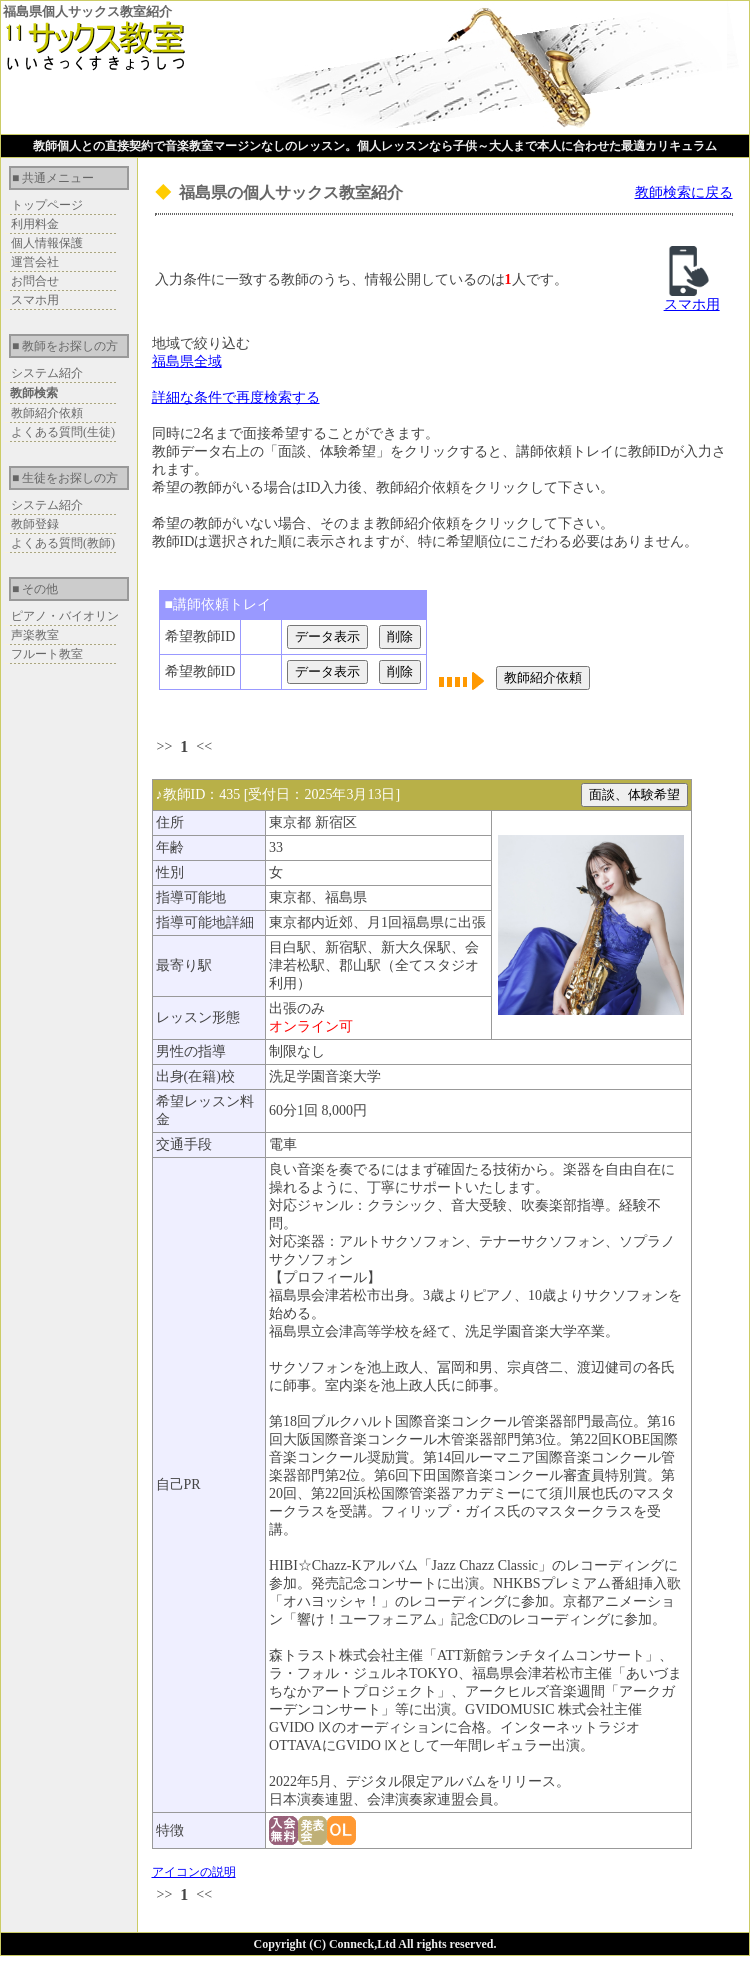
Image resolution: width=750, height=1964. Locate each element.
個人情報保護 (47, 243)
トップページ (47, 205)
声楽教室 (35, 635)
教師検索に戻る (684, 192)
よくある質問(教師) (63, 543)
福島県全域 (187, 361)
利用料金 (35, 224)
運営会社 (35, 262)
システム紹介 (47, 373)
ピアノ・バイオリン (65, 616)
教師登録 (35, 524)
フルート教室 (47, 654)
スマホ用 (35, 300)
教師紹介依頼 (47, 413)
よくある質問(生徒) (63, 432)
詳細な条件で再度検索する (236, 397)
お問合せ (35, 281)
